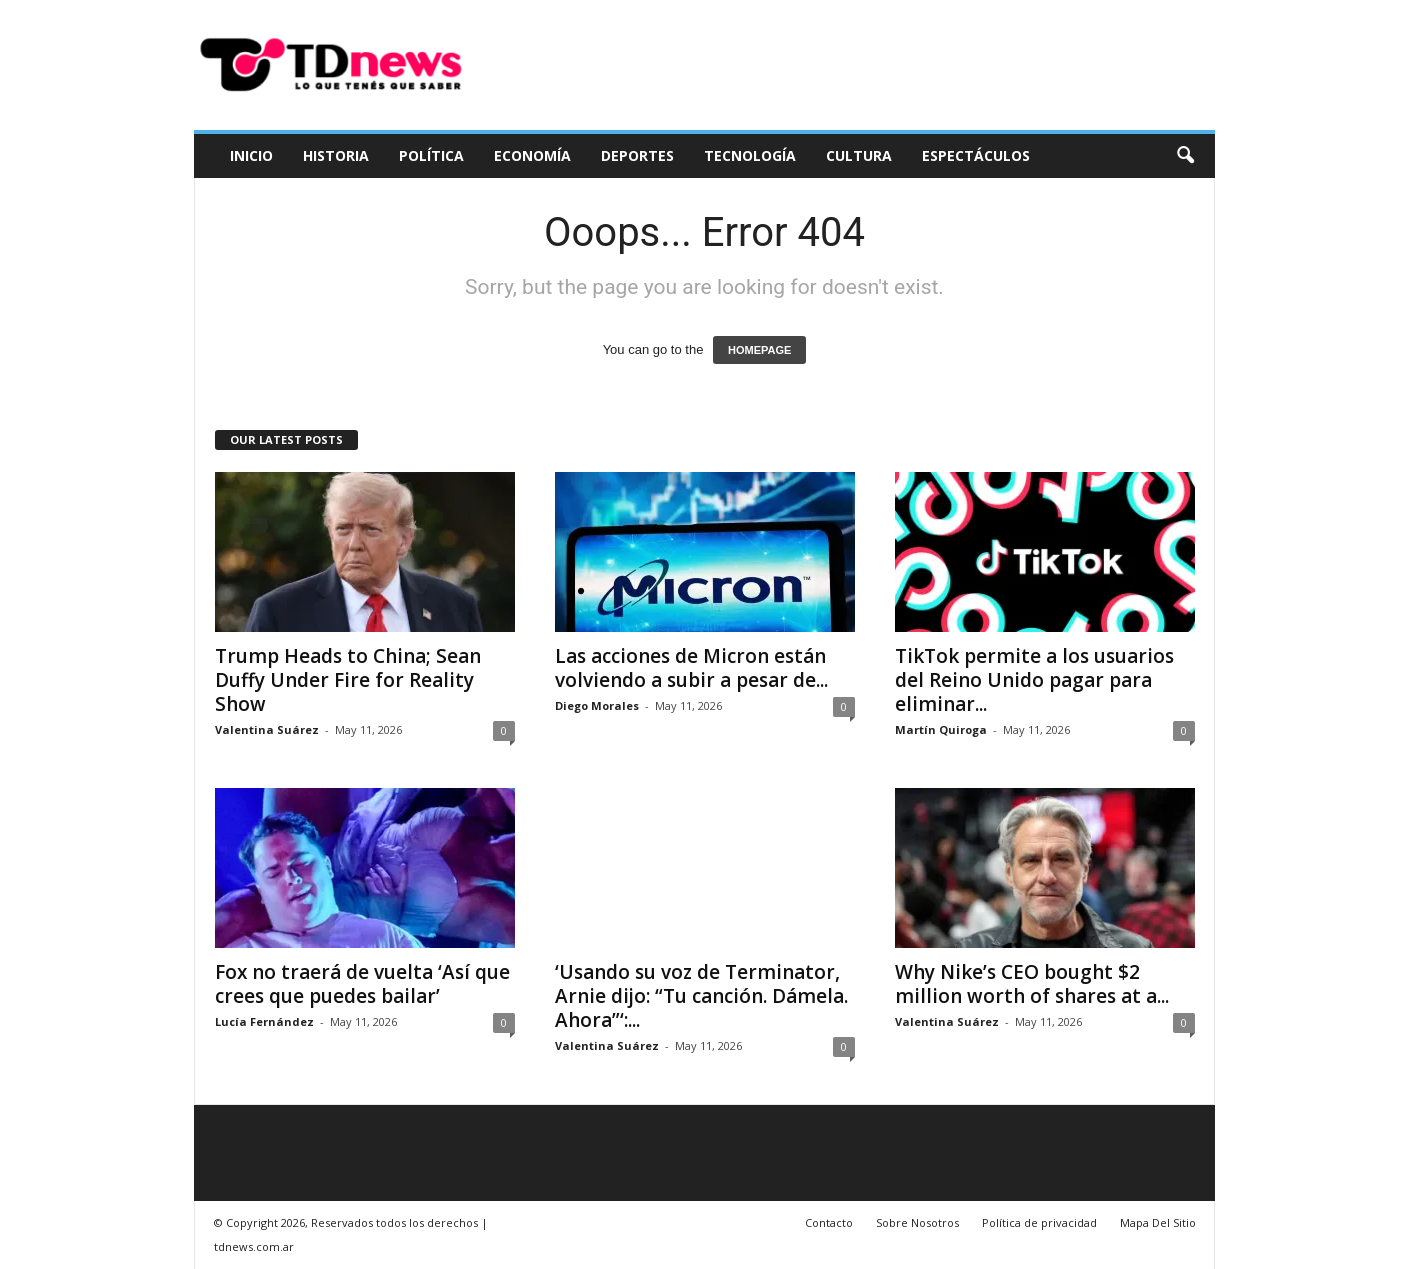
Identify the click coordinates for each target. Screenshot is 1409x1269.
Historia (336, 155)
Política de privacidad (1039, 1222)
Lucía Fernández (264, 1021)
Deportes (637, 155)
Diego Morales (597, 705)
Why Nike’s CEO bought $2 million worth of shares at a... (1032, 984)
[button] (1185, 156)
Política (431, 155)
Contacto (829, 1222)
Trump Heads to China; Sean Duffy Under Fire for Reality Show (348, 680)
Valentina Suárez (267, 729)
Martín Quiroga (941, 729)
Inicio (251, 155)
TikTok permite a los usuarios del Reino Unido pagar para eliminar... (1034, 680)
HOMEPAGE (759, 350)
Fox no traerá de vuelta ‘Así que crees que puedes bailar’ (362, 984)
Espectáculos (976, 155)
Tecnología (750, 155)
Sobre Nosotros (917, 1222)
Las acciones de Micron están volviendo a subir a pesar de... (691, 668)
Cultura (859, 155)
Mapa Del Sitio (1158, 1222)
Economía (532, 155)
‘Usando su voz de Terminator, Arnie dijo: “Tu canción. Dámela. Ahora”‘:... (701, 996)
